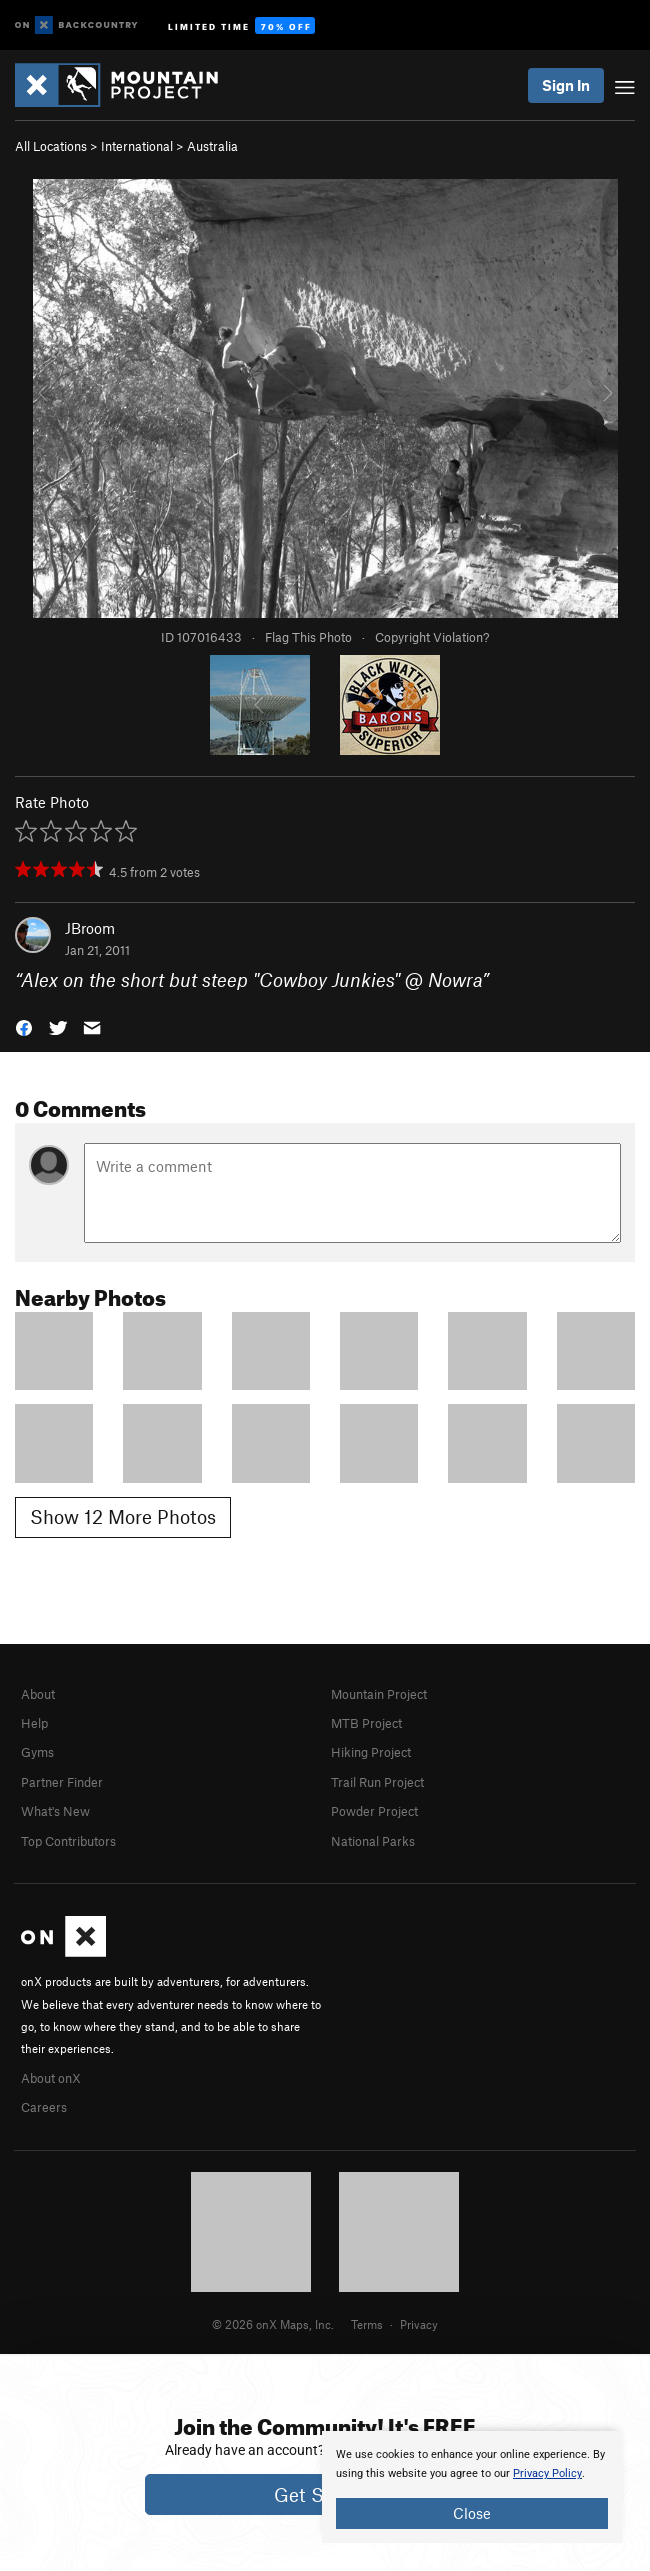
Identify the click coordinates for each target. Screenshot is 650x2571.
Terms (367, 2324)
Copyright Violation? (432, 637)
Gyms (37, 1752)
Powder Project (374, 1811)
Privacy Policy (547, 2473)
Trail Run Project (377, 1782)
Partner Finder (62, 1782)
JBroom (90, 928)
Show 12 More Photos (123, 1516)
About (38, 1694)
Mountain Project (379, 1694)
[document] (472, 2487)
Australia (212, 146)
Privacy (419, 2324)
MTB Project (366, 1723)
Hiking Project (371, 1752)
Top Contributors (68, 1841)
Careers (44, 2107)
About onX (51, 2078)
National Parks (373, 1841)
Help (34, 1723)
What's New (55, 1811)
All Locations (51, 146)
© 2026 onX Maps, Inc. (273, 2324)
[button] (24, 1026)
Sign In (566, 85)
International (137, 146)
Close (472, 2513)
